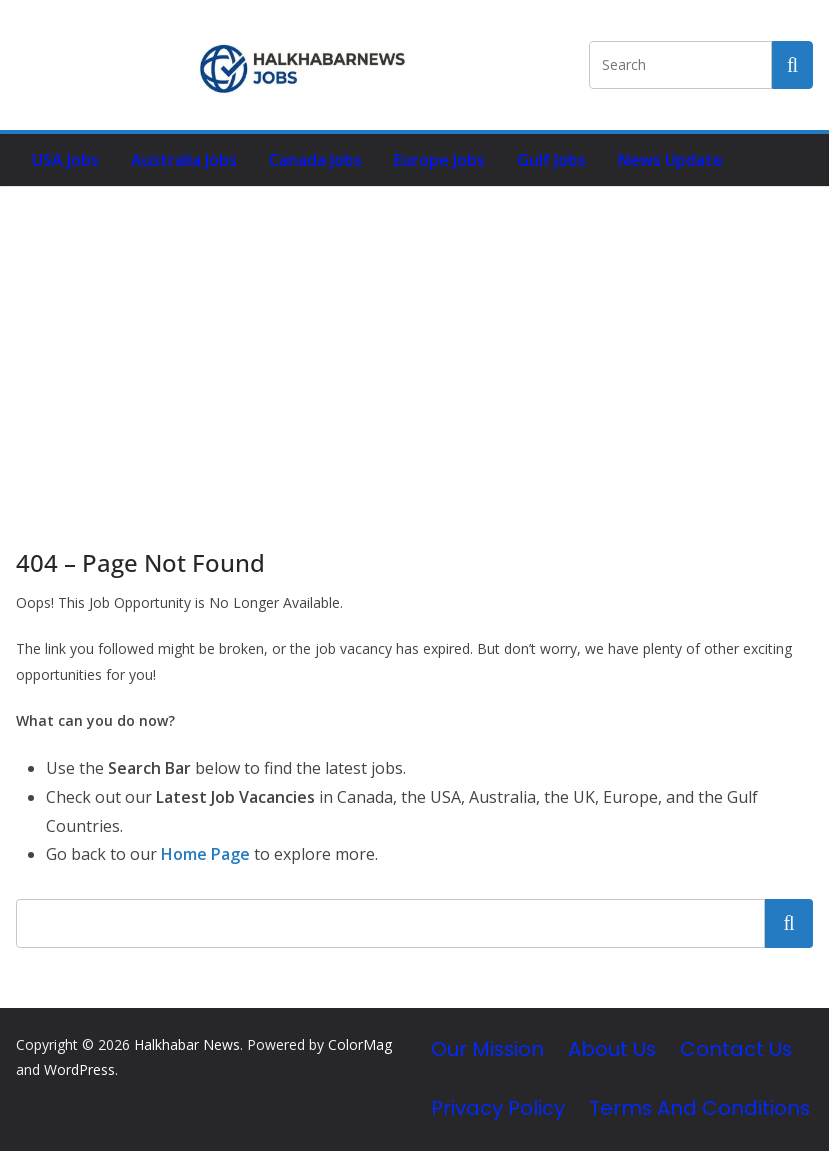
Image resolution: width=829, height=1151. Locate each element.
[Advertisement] (414, 337)
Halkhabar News (187, 1044)
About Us (612, 1049)
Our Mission (487, 1049)
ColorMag (360, 1044)
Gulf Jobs (551, 160)
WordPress (79, 1069)
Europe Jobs (439, 160)
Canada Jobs (315, 160)
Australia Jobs (184, 160)
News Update (670, 160)
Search (789, 923)
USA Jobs (65, 160)
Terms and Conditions (699, 1108)
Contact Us (736, 1049)
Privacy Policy (498, 1108)
